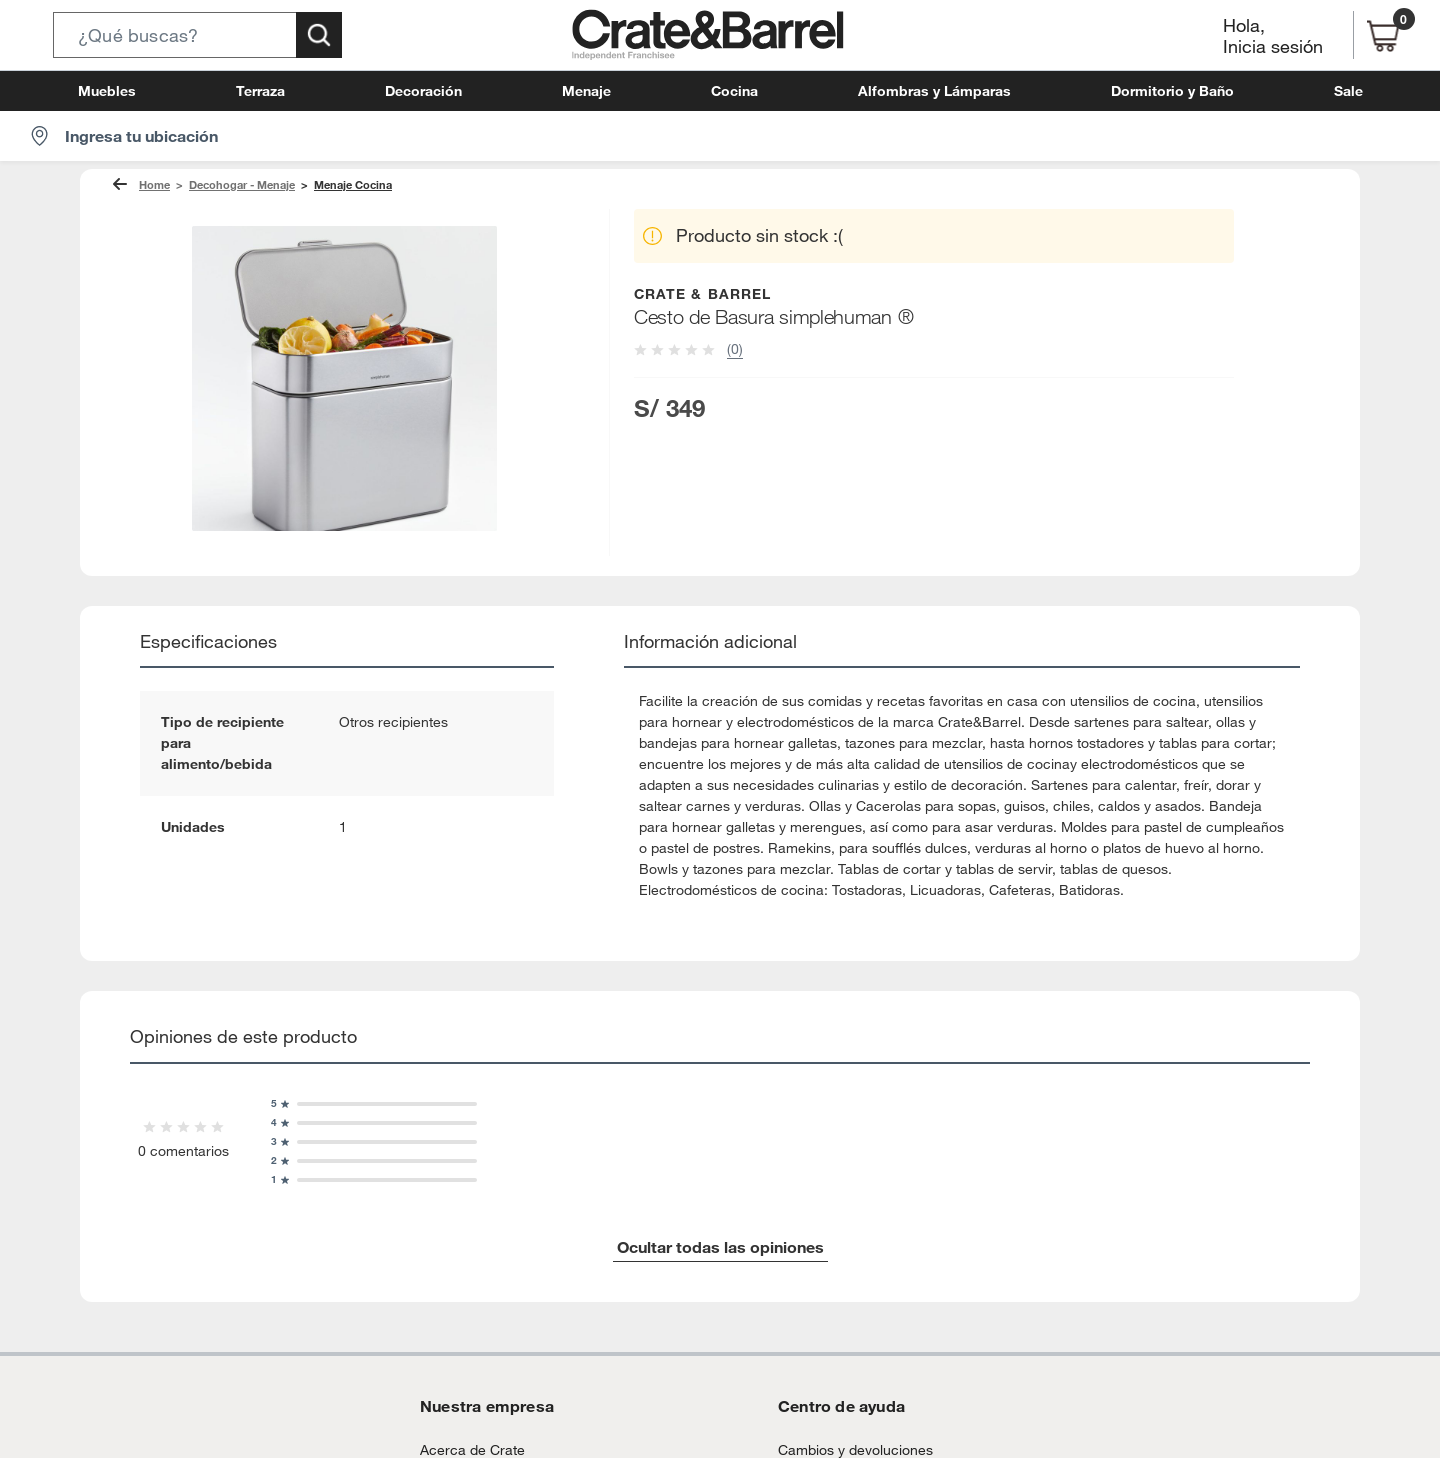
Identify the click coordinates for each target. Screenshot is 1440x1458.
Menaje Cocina (334, 185)
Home (153, 185)
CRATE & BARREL (704, 293)
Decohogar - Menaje (232, 185)
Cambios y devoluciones (847, 1428)
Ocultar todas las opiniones (719, 1225)
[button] (197, 35)
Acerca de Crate (465, 1428)
